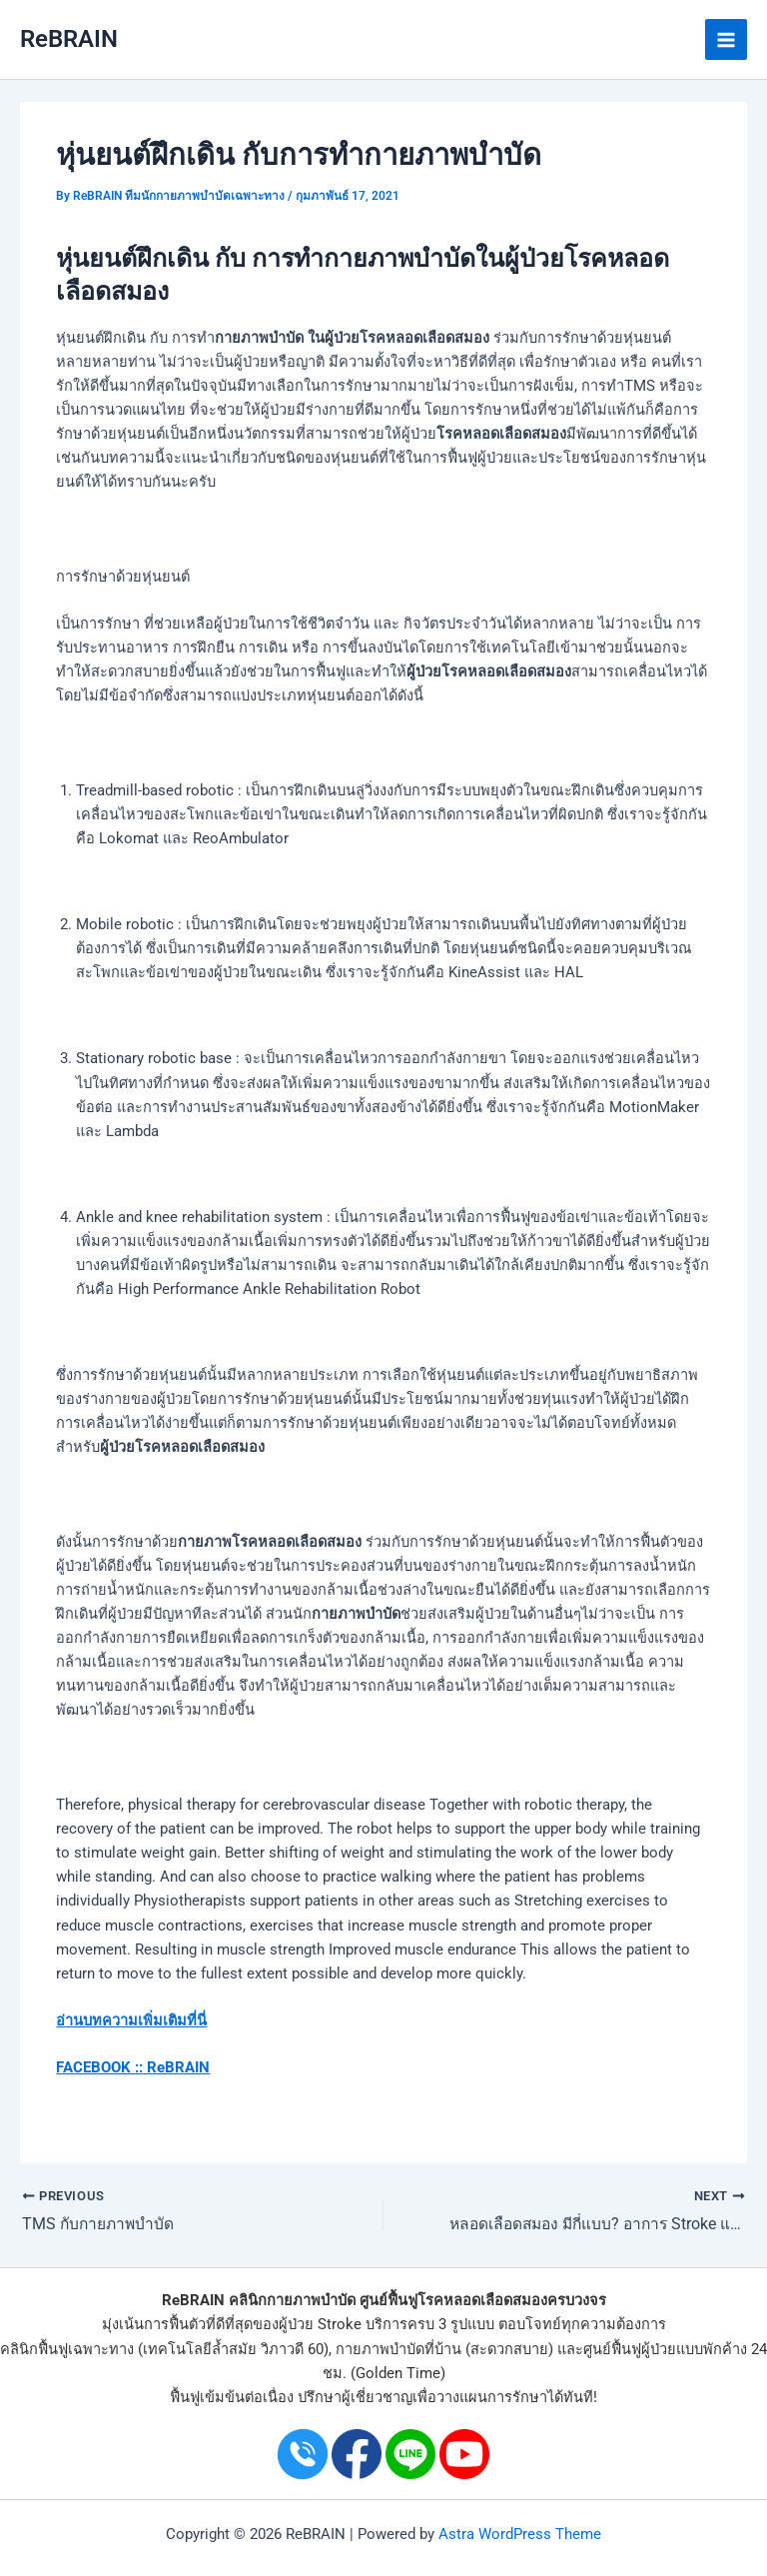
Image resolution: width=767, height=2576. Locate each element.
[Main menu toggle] (726, 40)
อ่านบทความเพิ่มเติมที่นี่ (131, 2020)
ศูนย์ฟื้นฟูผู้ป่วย (629, 2349)
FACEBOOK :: (99, 2067)
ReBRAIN (69, 39)
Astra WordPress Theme (519, 2534)
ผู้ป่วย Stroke (320, 2324)
